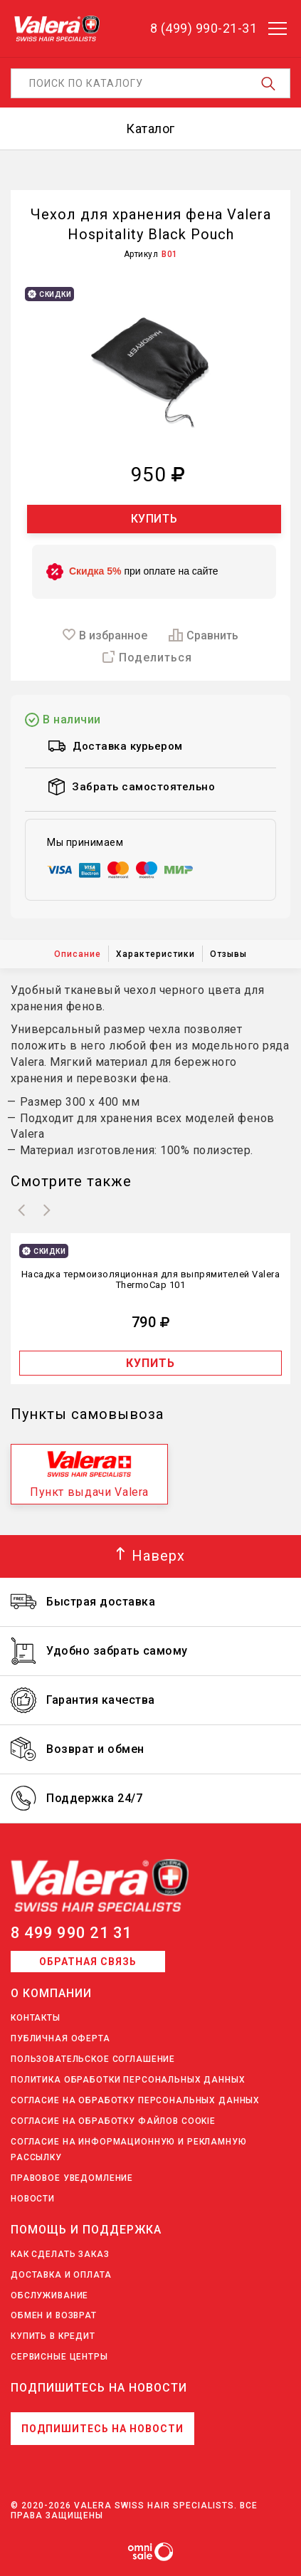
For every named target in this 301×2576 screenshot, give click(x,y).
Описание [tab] (77, 954)
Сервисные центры (59, 2357)
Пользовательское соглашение (93, 2059)
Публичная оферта (60, 2038)
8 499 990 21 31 (71, 1933)
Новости (33, 2199)
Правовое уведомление (72, 2178)
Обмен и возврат (54, 2315)
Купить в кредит (53, 2336)
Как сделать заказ (60, 2254)
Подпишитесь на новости (102, 2428)
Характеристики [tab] (155, 954)
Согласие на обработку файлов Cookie (113, 2121)
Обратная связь (88, 1961)
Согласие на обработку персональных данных (135, 2100)
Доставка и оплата (61, 2275)
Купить (154, 518)
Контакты (35, 2018)
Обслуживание (49, 2295)
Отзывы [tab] (228, 954)
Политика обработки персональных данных (128, 2080)
